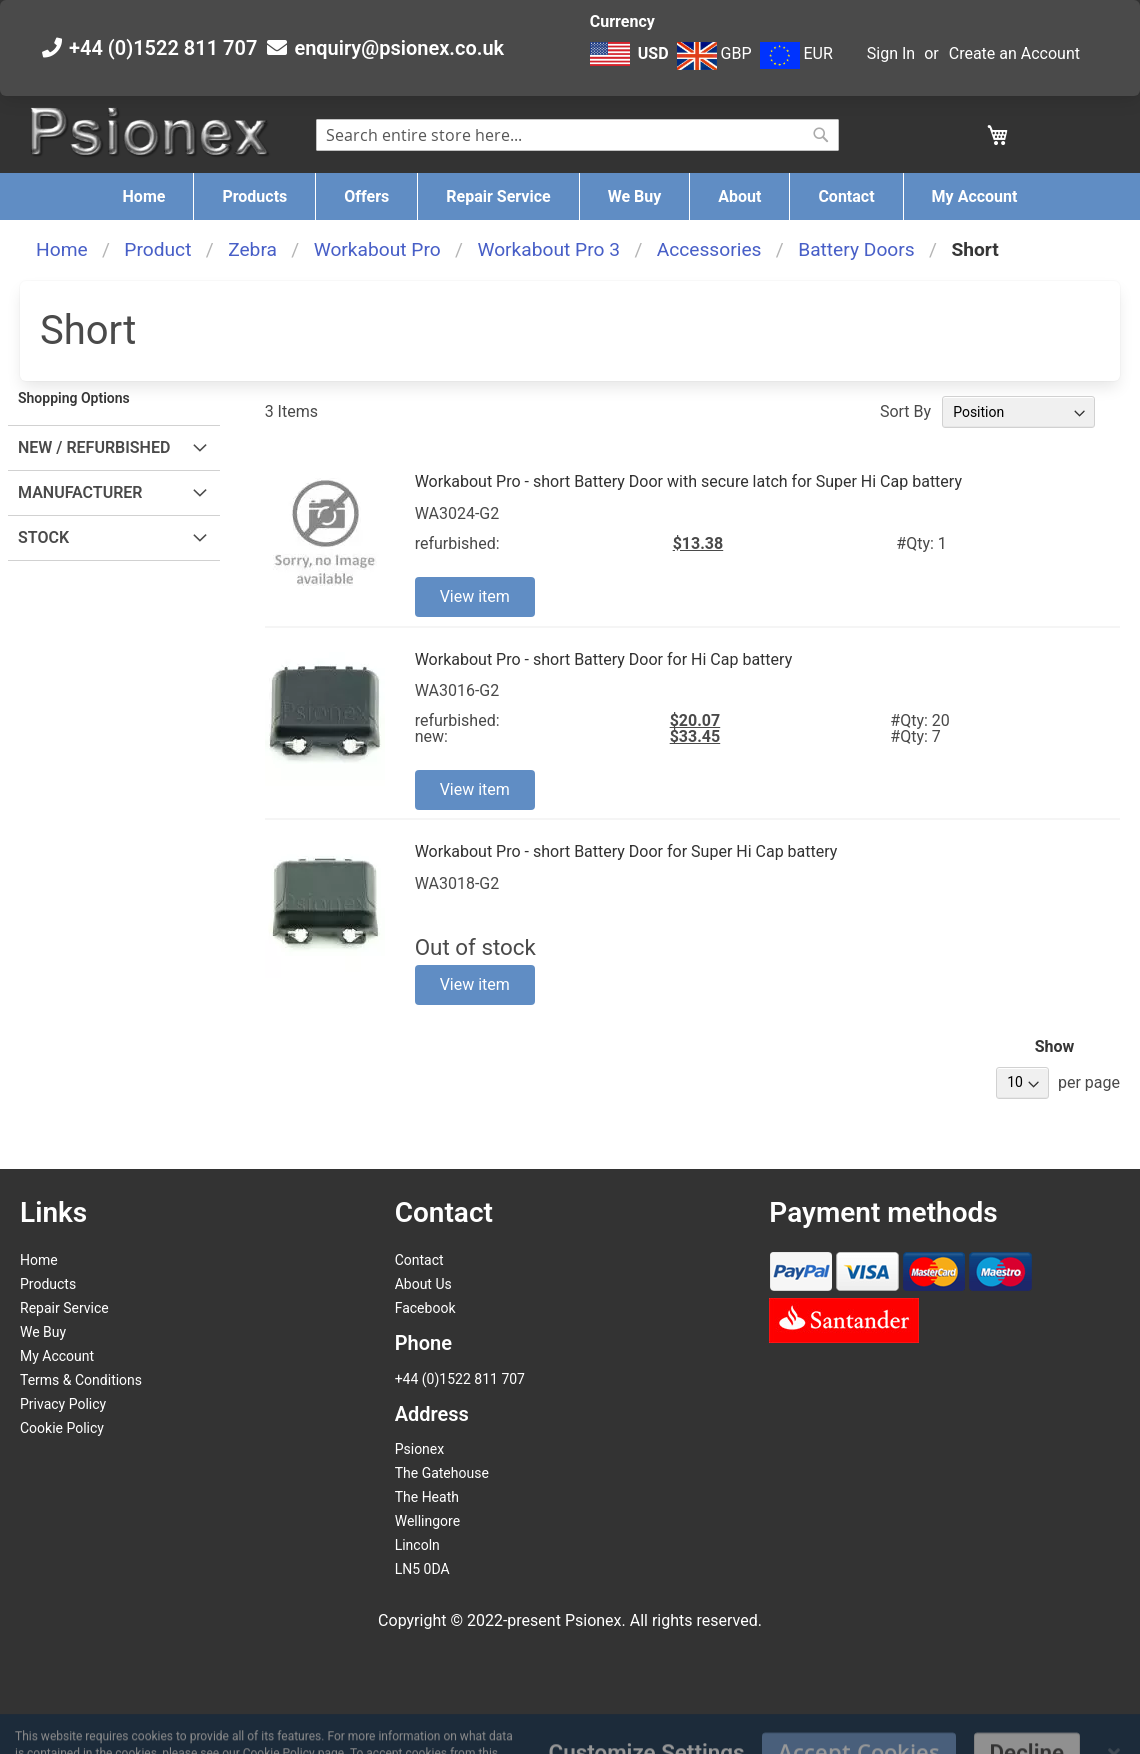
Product (157, 249)
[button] (631, 64)
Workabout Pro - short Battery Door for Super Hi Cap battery (626, 851)
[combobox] (577, 135)
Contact (419, 1260)
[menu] (570, 196)
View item (475, 596)
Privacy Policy (63, 1404)
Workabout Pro (377, 249)
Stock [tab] (43, 537)
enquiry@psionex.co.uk (399, 48)
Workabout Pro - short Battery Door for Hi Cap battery (604, 659)
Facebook (425, 1308)
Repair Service (64, 1308)
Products (48, 1284)
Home (62, 249)
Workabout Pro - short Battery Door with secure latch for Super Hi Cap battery (688, 481)
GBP (714, 53)
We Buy (43, 1332)
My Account (57, 1356)
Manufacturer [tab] (80, 492)
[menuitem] (144, 196)
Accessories (709, 249)
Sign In (891, 53)
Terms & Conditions (81, 1380)
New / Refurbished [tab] (94, 447)
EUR (796, 53)
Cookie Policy (62, 1428)
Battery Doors (856, 249)
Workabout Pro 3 (548, 249)
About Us (423, 1284)
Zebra (252, 249)
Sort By (905, 411)
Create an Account (1014, 53)
